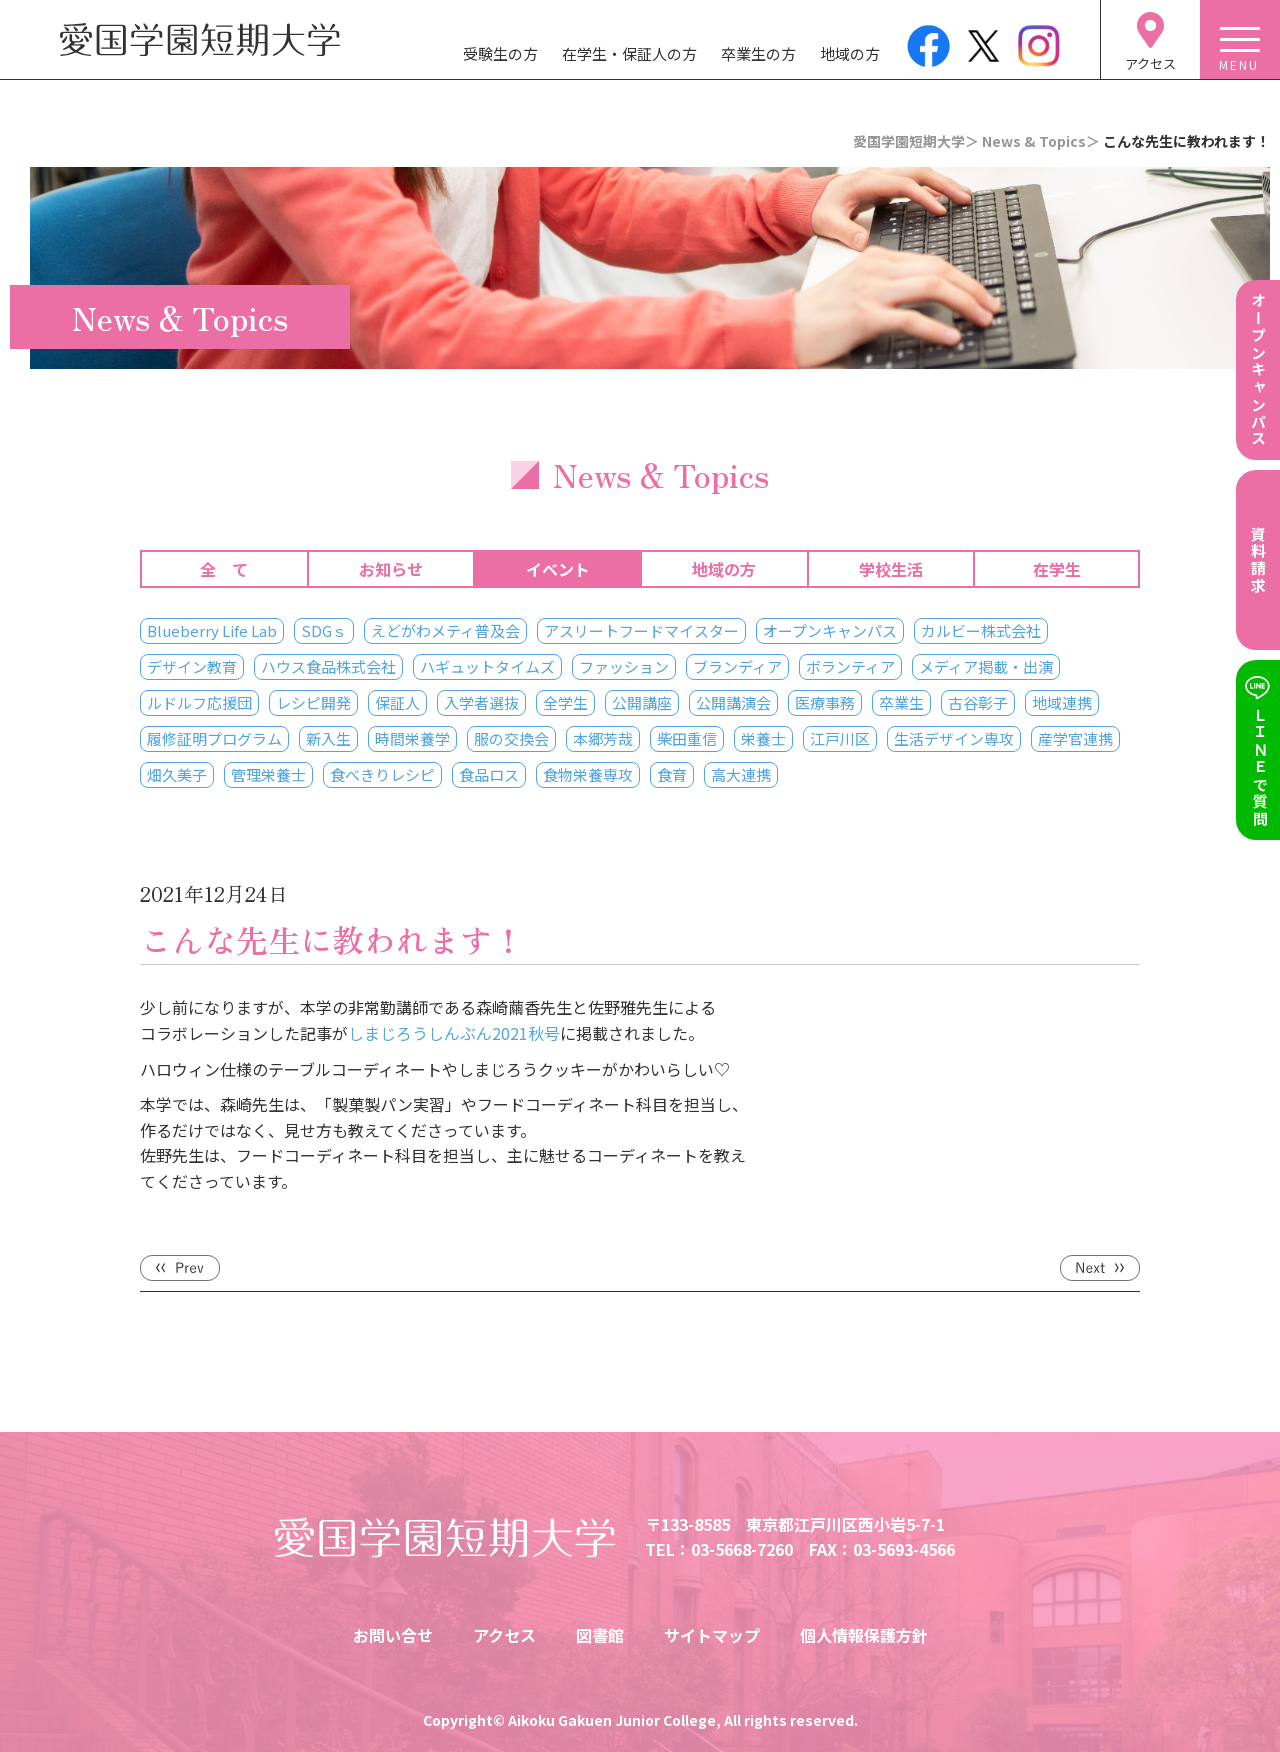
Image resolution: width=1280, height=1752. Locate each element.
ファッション (624, 666)
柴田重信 (687, 738)
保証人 (397, 702)
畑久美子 (177, 774)
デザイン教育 (192, 666)
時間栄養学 (412, 738)
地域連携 (1062, 702)
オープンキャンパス (830, 630)
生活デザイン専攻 (954, 738)
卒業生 (901, 702)
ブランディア (737, 666)
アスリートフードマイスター (641, 630)
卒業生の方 (758, 53)
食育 (672, 774)
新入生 (328, 738)
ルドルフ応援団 (199, 702)
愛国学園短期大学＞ (916, 141)
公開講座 (642, 702)
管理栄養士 (268, 774)
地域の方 (850, 53)
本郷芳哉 (603, 738)
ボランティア (850, 666)
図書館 (600, 1635)
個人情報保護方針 (864, 1635)
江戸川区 (840, 738)
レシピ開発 (313, 702)
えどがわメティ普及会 (445, 630)
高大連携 (741, 774)
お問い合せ (393, 1635)
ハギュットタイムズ (487, 666)
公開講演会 (733, 702)
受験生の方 (500, 53)
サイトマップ (712, 1635)
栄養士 (763, 738)
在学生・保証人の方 (629, 53)
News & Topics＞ (1041, 141)
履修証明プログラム (214, 738)
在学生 (1057, 569)
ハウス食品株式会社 (328, 666)
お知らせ (391, 569)
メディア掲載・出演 (986, 666)
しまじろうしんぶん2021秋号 (454, 1033)
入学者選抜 (481, 702)
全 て (224, 569)
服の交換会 (511, 738)
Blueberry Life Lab (212, 630)
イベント (558, 569)
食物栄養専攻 (588, 774)
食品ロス (489, 774)
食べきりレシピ (382, 774)
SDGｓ (324, 630)
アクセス (504, 1635)
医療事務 (825, 702)
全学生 (565, 702)
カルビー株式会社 (981, 630)
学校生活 (891, 569)
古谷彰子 (978, 702)
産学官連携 (1075, 738)
